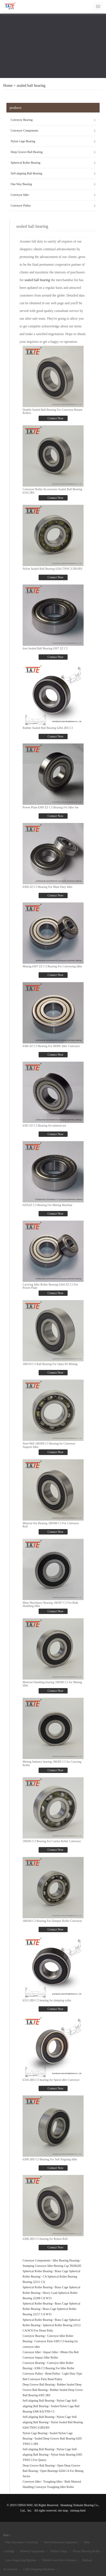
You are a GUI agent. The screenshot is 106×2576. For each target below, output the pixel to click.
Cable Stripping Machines (38, 2569)
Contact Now (55, 418)
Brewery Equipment (32, 2551)
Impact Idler (50, 2352)
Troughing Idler (52, 2481)
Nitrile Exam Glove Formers (59, 2560)
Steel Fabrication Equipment (61, 2542)
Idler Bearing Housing (66, 2260)
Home (8, 85)
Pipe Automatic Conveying (21, 2542)
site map (63, 2510)
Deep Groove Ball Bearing (27, 152)
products (15, 107)
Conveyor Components (24, 130)
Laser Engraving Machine (20, 2560)
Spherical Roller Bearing (25, 162)
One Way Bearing (21, 184)
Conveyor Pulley (21, 205)
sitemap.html (78, 2510)
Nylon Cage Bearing (23, 141)
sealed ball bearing (31, 85)
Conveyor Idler (20, 194)
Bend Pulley (52, 2373)
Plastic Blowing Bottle (86, 2551)
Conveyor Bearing (22, 119)
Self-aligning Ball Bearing (26, 173)
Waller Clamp (58, 2551)
